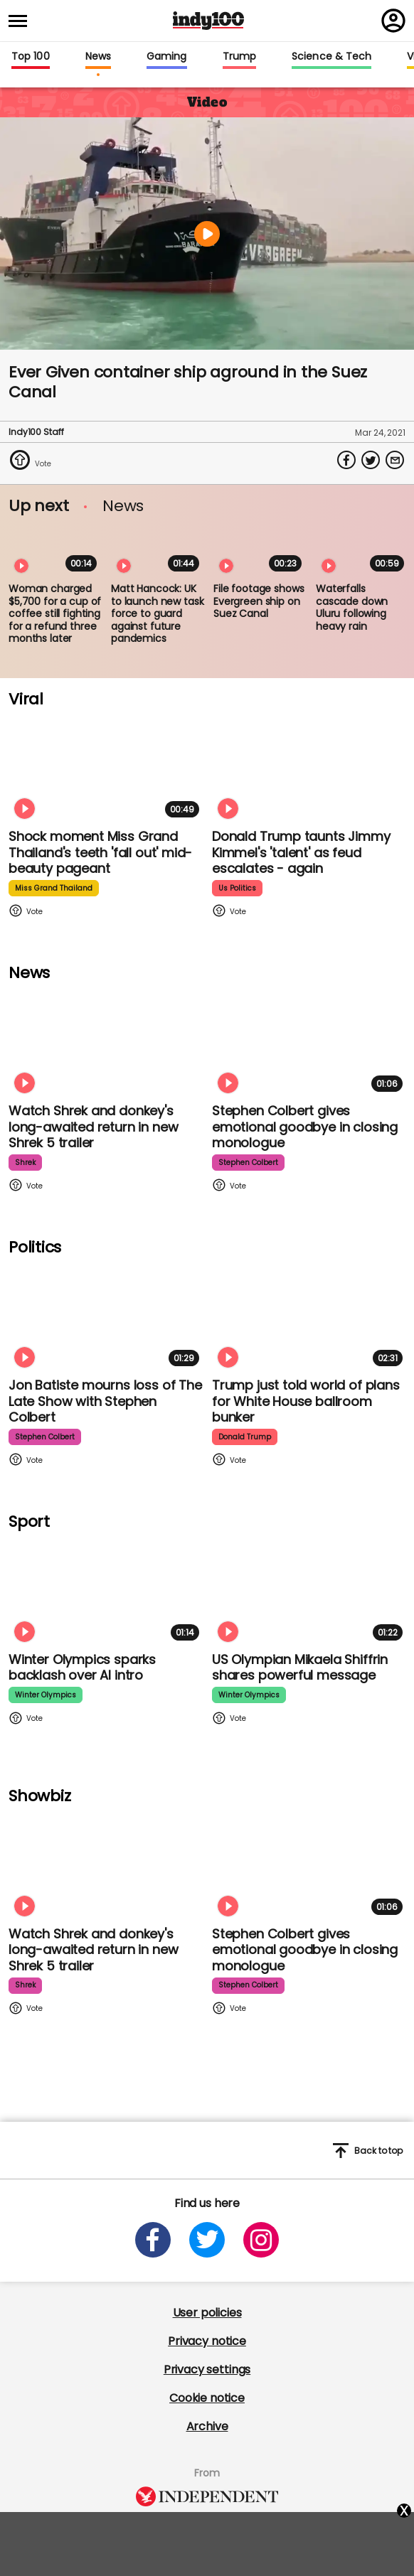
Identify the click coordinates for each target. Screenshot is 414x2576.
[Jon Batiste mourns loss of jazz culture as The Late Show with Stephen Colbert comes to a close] (107, 1317)
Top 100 (30, 56)
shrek (25, 1162)
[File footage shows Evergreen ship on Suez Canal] (260, 551)
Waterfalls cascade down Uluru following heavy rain (352, 607)
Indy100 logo (208, 20)
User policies (207, 2312)
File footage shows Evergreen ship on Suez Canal (258, 601)
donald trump (244, 1437)
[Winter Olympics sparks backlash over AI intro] (107, 1591)
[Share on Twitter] (370, 460)
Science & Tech (331, 56)
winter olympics (45, 1695)
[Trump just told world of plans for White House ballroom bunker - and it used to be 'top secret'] (310, 1317)
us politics (237, 888)
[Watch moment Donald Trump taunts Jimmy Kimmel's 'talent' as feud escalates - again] (310, 768)
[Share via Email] (395, 460)
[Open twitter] (207, 2240)
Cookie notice (207, 2398)
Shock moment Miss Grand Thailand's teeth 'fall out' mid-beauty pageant (100, 852)
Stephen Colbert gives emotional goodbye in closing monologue (305, 1127)
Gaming (167, 56)
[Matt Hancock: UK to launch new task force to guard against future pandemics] (158, 551)
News (98, 56)
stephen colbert (248, 1162)
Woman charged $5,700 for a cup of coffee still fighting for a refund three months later (55, 613)
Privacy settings (207, 2369)
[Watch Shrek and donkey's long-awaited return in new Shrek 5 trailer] (107, 1042)
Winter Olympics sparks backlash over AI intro (82, 1668)
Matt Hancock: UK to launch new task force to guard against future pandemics (157, 613)
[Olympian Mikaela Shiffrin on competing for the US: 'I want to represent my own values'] (310, 1591)
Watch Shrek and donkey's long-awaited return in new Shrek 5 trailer (93, 1127)
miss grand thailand (53, 888)
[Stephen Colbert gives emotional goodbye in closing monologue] (310, 1042)
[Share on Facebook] (346, 460)
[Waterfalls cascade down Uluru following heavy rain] (363, 551)
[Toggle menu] (22, 21)
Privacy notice (207, 2341)
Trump (239, 56)
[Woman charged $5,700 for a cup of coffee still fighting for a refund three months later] (55, 551)
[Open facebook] (153, 2240)
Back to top (368, 2150)
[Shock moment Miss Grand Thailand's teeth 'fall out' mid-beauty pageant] (107, 768)
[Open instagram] (261, 2240)
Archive (207, 2426)
